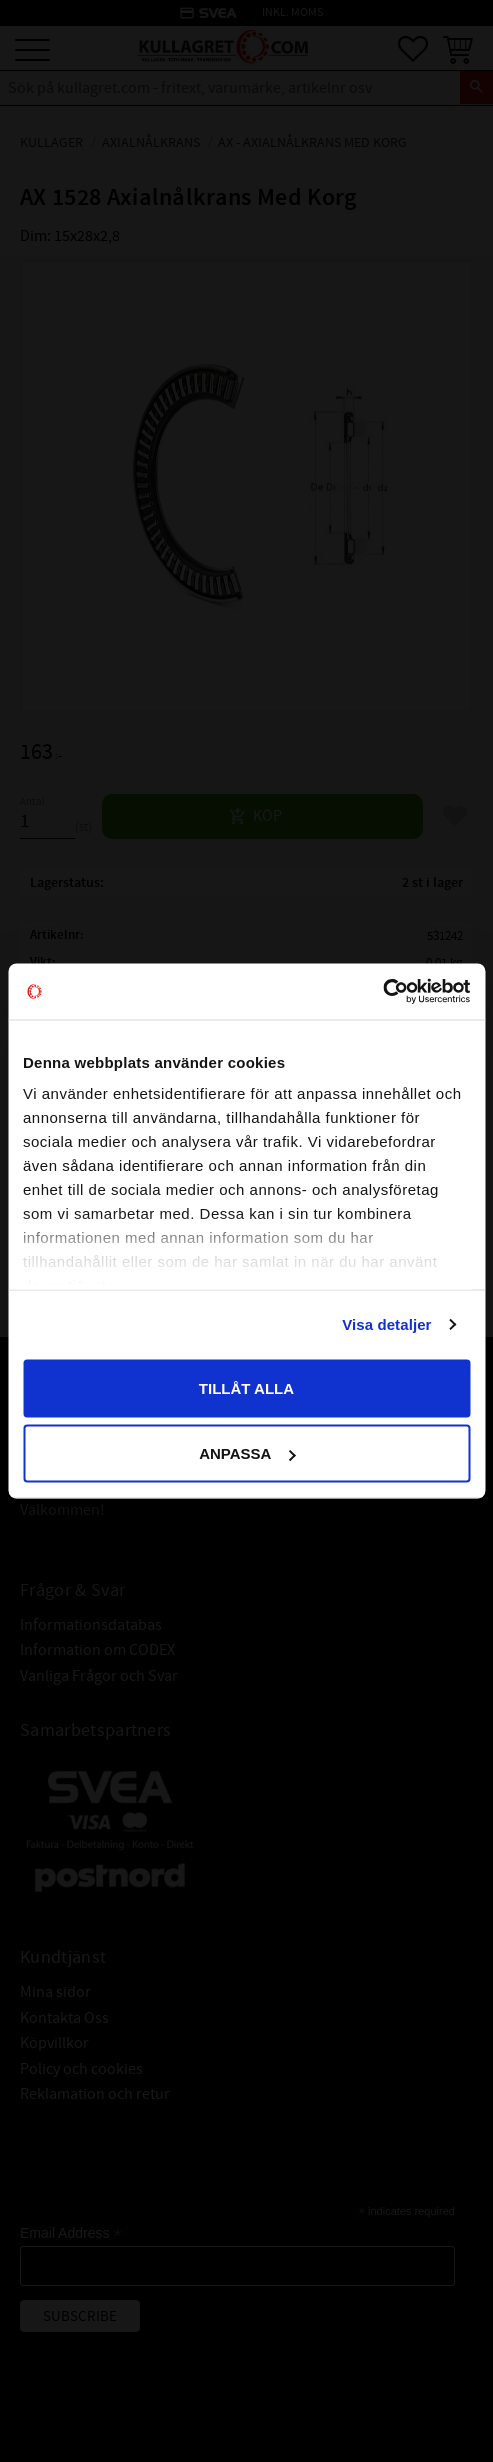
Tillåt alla (246, 1387)
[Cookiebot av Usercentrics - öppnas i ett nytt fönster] (382, 992)
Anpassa (247, 1453)
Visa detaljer (386, 1324)
